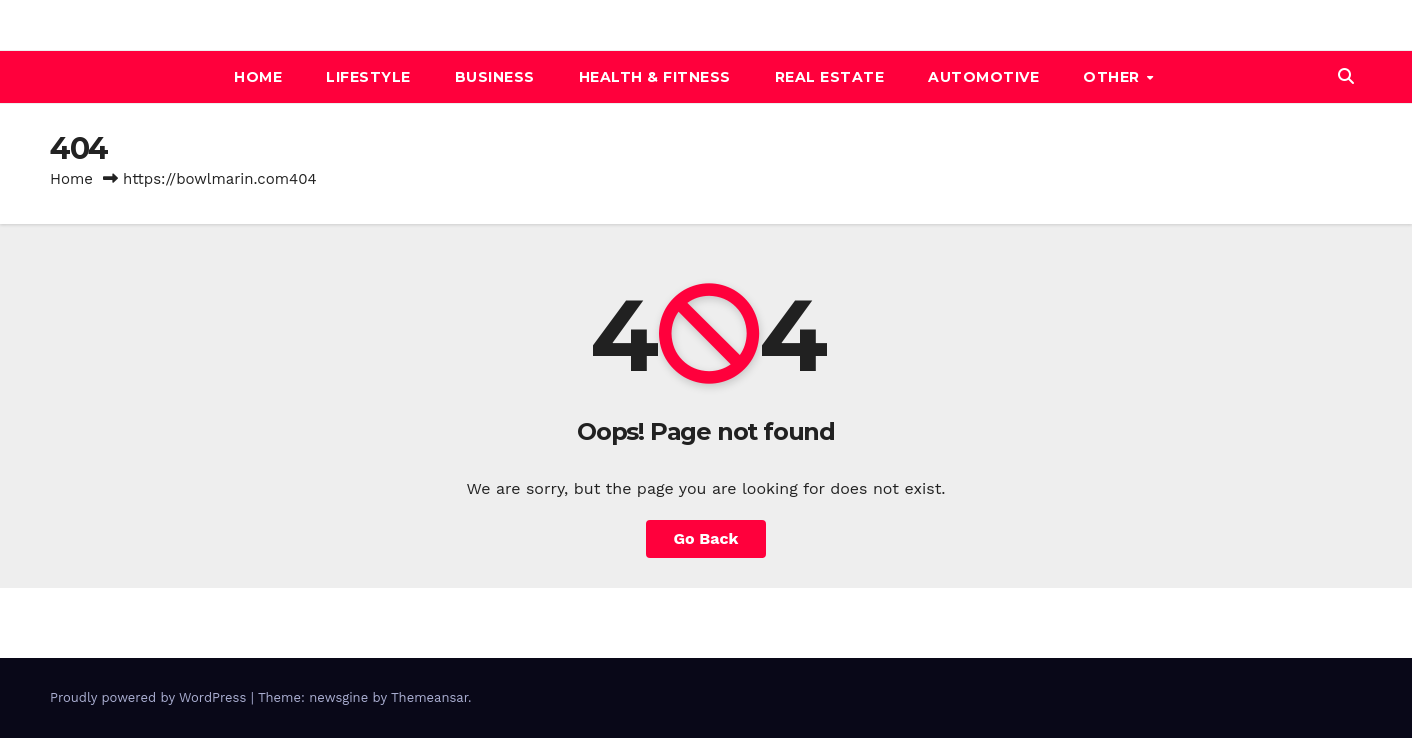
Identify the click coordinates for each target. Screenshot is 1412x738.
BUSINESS (495, 77)
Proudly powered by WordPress (150, 697)
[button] (1346, 76)
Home (258, 77)
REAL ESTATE (830, 77)
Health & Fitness (655, 77)
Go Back (706, 538)
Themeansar (429, 697)
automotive (983, 77)
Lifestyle (368, 77)
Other (1113, 77)
